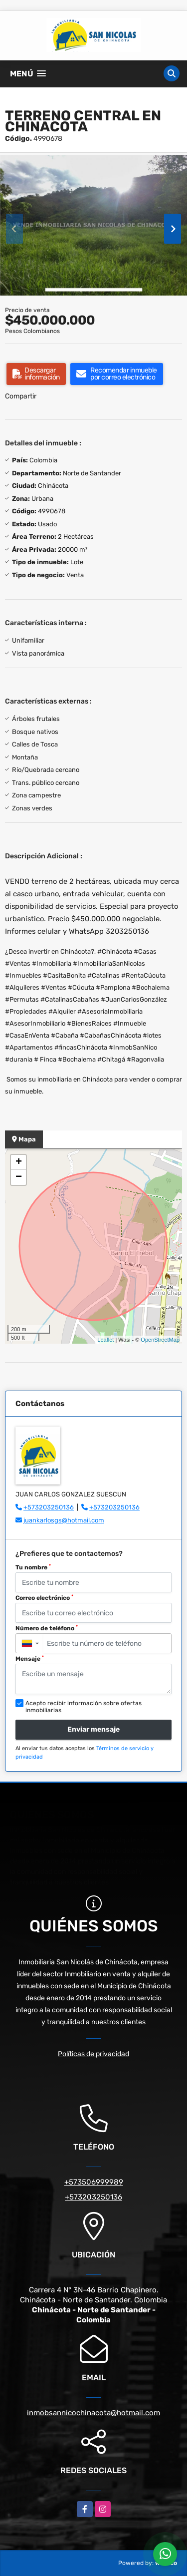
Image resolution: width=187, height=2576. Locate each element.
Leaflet (105, 1340)
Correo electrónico (44, 1598)
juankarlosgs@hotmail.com (63, 1520)
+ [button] (18, 1162)
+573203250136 (48, 1507)
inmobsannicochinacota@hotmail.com (93, 2412)
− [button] (18, 1177)
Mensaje (29, 1659)
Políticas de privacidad (93, 2054)
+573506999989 (93, 2182)
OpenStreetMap (160, 1340)
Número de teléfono (46, 1628)
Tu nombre (33, 1567)
